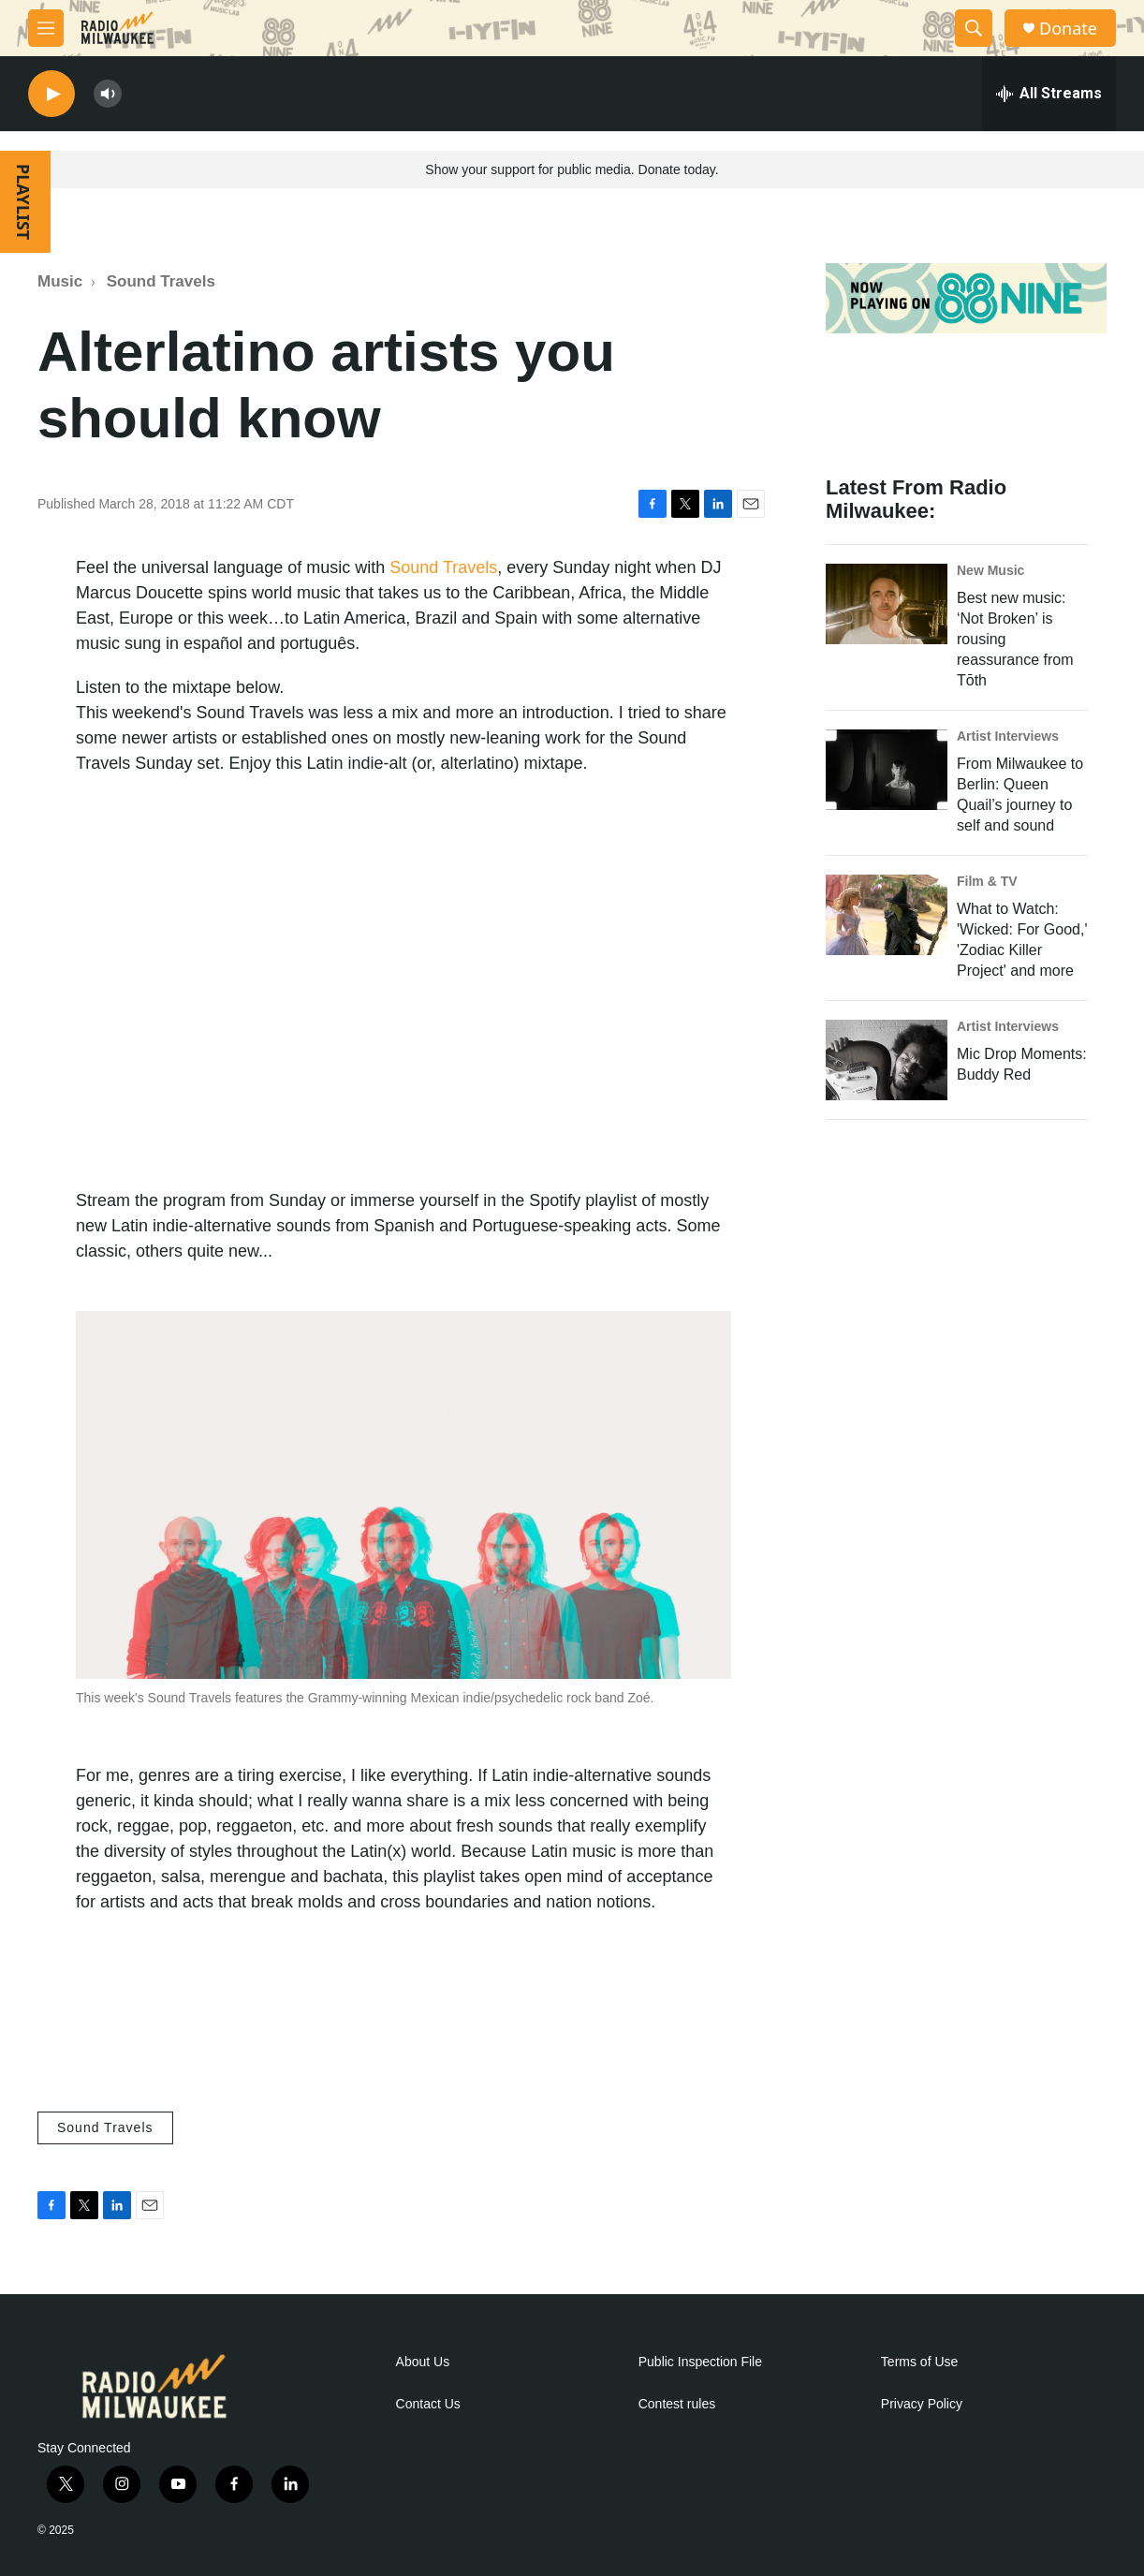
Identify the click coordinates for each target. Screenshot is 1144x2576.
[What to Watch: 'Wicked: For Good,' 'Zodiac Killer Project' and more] (886, 915)
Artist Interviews (1008, 736)
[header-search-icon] (973, 28)
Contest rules (676, 2404)
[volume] (108, 94)
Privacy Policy (921, 2404)
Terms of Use (919, 2362)
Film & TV (987, 881)
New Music (990, 570)
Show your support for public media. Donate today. (571, 169)
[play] (51, 94)
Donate (1068, 28)
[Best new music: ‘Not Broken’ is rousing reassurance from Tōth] (886, 604)
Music (59, 281)
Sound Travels (161, 281)
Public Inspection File (700, 2362)
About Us (423, 2362)
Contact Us (428, 2404)
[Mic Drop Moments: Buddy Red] (886, 1060)
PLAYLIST (23, 202)
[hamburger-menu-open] (46, 28)
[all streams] (1049, 93)
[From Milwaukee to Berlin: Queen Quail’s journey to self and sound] (886, 769)
